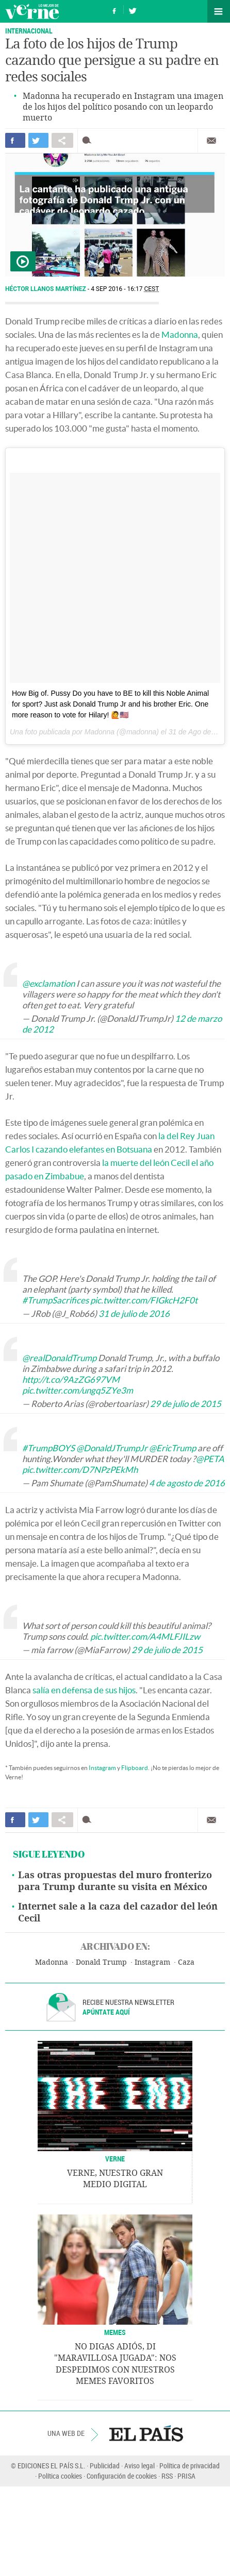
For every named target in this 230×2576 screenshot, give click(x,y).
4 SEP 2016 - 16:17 (125, 289)
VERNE (115, 2158)
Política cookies (60, 2476)
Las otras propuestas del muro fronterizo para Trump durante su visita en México (115, 1881)
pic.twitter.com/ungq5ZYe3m (77, 1390)
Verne (32, 11)
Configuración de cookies (122, 2476)
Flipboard (134, 1767)
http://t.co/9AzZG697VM (71, 1379)
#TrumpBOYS (48, 1448)
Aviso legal (139, 2465)
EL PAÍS (146, 2433)
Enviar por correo (211, 140)
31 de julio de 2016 (134, 1313)
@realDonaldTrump (59, 1358)
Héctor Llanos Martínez (46, 289)
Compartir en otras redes (62, 140)
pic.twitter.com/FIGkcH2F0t (144, 1300)
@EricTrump (172, 1448)
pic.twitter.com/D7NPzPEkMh (80, 1469)
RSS (167, 2476)
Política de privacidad (189, 2465)
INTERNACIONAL (29, 31)
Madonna (179, 334)
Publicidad (105, 2465)
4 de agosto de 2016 (187, 1483)
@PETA (210, 1459)
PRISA (186, 2476)
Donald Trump (101, 1962)
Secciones (218, 11)
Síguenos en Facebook (114, 9)
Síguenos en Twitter (132, 9)
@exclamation (48, 983)
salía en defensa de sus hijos (84, 1690)
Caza (186, 1962)
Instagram (102, 1767)
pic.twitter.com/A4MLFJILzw (145, 1636)
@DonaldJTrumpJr (111, 1448)
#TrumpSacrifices (55, 1300)
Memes (115, 2332)
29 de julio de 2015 (185, 1404)
